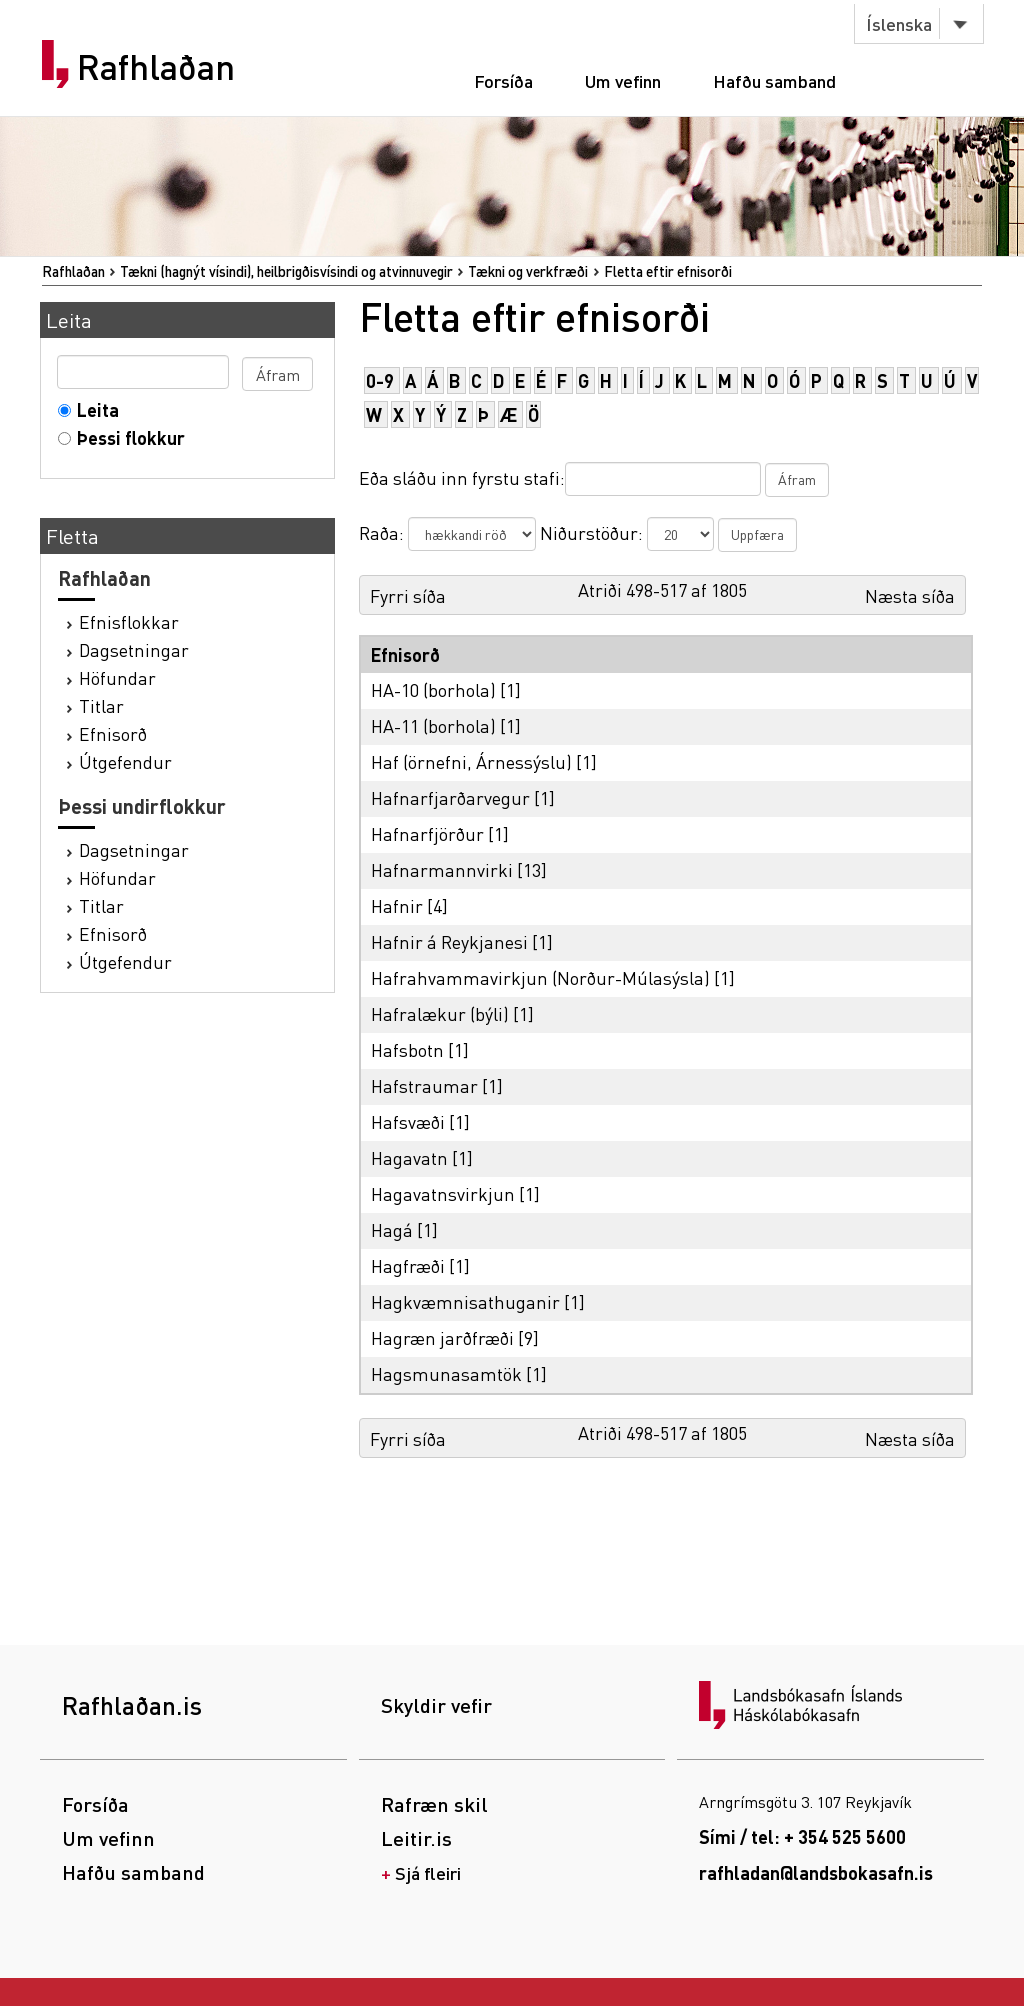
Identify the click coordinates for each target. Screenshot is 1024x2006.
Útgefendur (125, 761)
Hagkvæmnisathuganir (465, 1301)
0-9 (380, 380)
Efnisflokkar (129, 621)
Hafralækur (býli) (440, 1013)
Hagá (392, 1229)
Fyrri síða (408, 595)
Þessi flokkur (126, 437)
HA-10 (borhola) (433, 689)
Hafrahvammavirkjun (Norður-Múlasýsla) (540, 977)
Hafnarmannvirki (442, 869)
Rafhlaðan (156, 67)
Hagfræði (408, 1265)
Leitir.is (416, 1838)
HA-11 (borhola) (433, 725)
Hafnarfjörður (427, 833)
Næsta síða (910, 595)
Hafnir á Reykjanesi (449, 941)
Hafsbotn (407, 1049)
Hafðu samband (774, 80)
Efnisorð (113, 733)
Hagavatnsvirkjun (443, 1193)
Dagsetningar (134, 649)
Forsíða (503, 80)
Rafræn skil (434, 1804)
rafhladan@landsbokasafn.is (816, 1872)
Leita (93, 409)
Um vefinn (623, 80)
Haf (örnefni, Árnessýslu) (471, 761)
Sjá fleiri (428, 1872)
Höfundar (117, 677)
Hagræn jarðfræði (442, 1337)
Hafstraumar (424, 1085)
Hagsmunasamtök (446, 1373)
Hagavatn (409, 1157)
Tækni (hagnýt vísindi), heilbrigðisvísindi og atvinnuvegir (286, 271)
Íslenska (899, 23)
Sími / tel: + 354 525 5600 (802, 1836)
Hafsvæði (408, 1121)
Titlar (101, 705)
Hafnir (397, 905)
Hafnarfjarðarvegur (450, 797)
